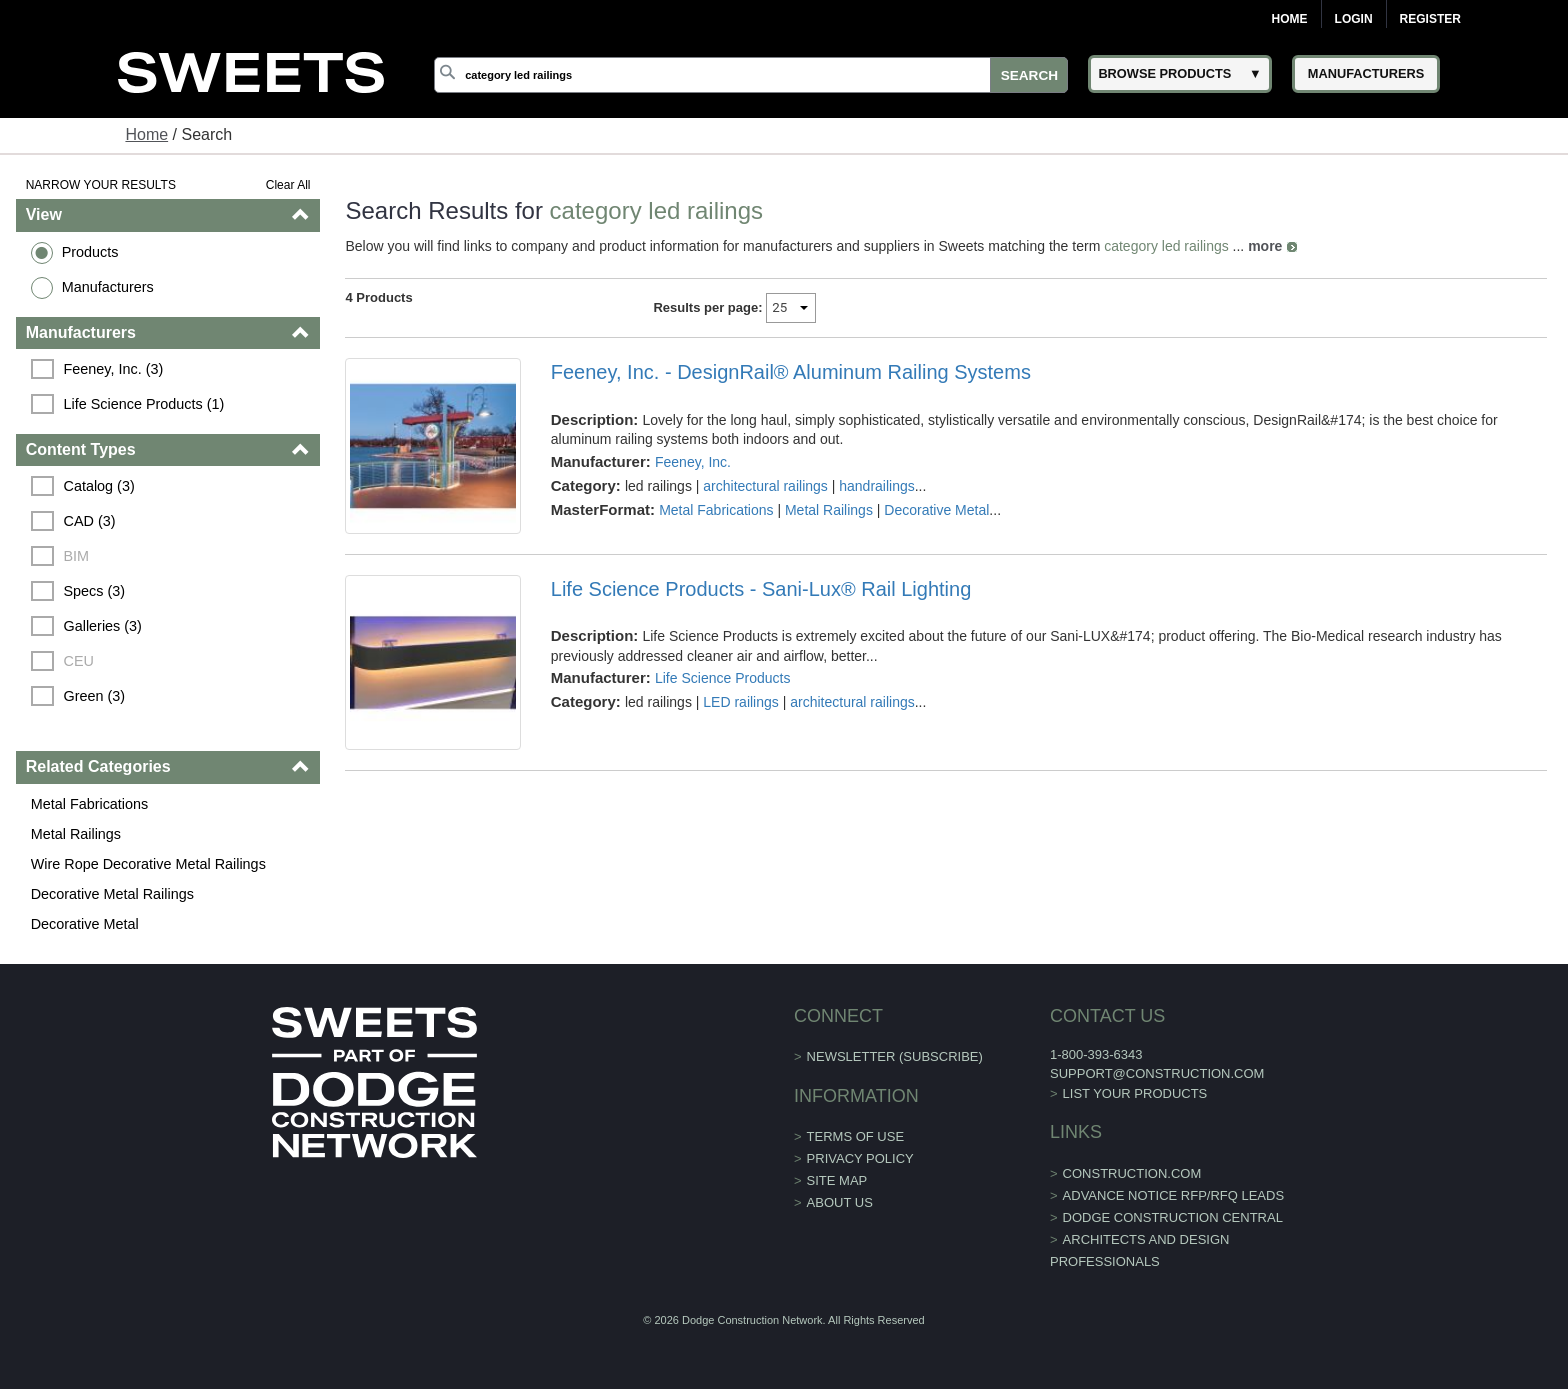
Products (90, 252)
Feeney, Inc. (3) (114, 369)
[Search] (751, 75)
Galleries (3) (103, 626)
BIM (77, 556)
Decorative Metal (85, 924)
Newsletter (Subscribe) (895, 1056)
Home (1290, 19)
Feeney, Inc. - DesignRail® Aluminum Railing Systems (791, 372)
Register (1430, 19)
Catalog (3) (99, 486)
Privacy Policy (860, 1158)
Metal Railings (76, 834)
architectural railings (765, 486)
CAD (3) (90, 521)
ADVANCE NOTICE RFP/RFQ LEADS (1174, 1195)
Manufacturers (108, 287)
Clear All (288, 185)
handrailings (877, 486)
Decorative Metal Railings (112, 894)
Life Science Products (722, 678)
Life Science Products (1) (144, 404)
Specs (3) (95, 591)
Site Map (837, 1180)
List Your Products (1135, 1093)
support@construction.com (1157, 1073)
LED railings (740, 702)
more (1265, 246)
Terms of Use (856, 1136)
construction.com (1132, 1173)
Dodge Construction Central (1173, 1217)
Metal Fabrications (90, 804)
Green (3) (95, 696)
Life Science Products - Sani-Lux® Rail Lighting (761, 589)
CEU (79, 661)
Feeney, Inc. (693, 462)
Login (1354, 19)
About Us (840, 1202)
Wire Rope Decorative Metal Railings (148, 864)
